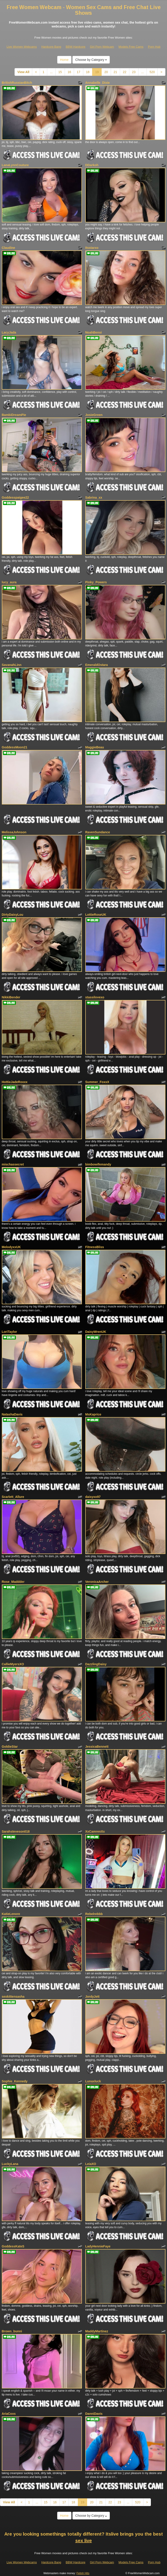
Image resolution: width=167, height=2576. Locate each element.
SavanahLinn (12, 665)
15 (60, 72)
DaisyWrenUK (95, 1332)
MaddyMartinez (96, 2331)
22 (124, 72)
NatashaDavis (12, 1414)
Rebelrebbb (94, 1914)
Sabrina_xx (93, 497)
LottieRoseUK (95, 914)
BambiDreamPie (14, 415)
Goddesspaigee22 (15, 497)
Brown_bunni (12, 2331)
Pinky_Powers (96, 582)
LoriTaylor (9, 1332)
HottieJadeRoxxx (15, 1082)
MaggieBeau (94, 747)
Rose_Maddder (13, 1582)
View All (23, 72)
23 (134, 72)
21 (115, 72)
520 (152, 72)
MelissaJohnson (14, 832)
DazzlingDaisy (96, 1664)
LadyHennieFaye (98, 2246)
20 (106, 72)
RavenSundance (97, 832)
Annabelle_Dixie (97, 82)
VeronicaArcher (97, 1582)
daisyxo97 (93, 1497)
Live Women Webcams (22, 46)
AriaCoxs (9, 2413)
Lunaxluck (93, 2081)
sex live (83, 2540)
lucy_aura (9, 582)
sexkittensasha (13, 1996)
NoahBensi (93, 332)
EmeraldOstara (96, 665)
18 (88, 72)
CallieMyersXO (13, 1664)
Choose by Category (91, 60)
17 (78, 72)
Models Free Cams (130, 46)
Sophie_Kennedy (15, 2081)
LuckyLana (10, 2164)
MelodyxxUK (11, 1247)
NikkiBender (11, 997)
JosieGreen (94, 415)
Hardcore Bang (51, 46)
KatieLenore (11, 1914)
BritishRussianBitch (17, 82)
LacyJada (9, 332)
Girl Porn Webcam (102, 46)
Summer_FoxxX (97, 1082)
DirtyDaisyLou (12, 914)
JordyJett (92, 1996)
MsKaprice (93, 1414)
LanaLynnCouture (15, 165)
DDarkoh (91, 165)
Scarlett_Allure (13, 1497)
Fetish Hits (82, 2573)
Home (64, 60)
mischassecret (13, 1164)
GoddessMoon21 (14, 747)
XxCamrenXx (95, 1831)
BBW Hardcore (76, 46)
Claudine (8, 248)
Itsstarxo (91, 248)
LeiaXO (90, 2164)
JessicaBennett (97, 1746)
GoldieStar (10, 1746)
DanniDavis (94, 2413)
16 (69, 72)
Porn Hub (154, 46)
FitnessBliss (94, 1247)
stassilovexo (94, 997)
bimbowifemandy (98, 1164)
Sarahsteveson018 (16, 1831)
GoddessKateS (13, 2246)
